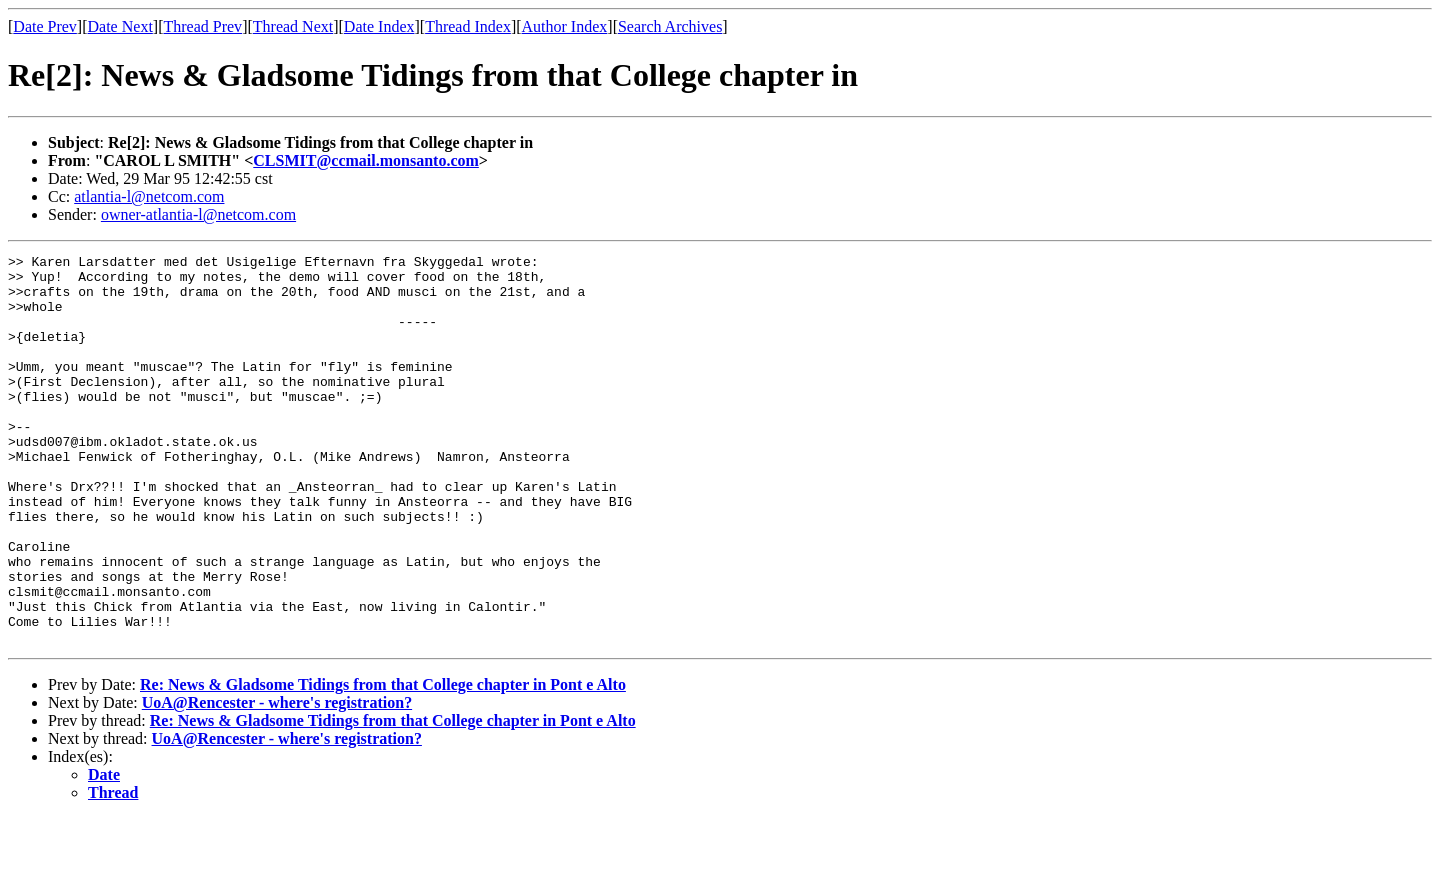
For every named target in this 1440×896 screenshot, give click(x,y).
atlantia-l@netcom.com (149, 196)
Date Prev (45, 26)
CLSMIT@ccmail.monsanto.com (366, 160)
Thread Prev (202, 26)
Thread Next (293, 26)
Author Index (565, 26)
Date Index (379, 26)
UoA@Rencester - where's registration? (277, 780)
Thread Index (468, 26)
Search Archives (670, 26)
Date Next (120, 26)
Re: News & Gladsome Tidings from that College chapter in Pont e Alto (383, 762)
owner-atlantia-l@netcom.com (198, 214)
